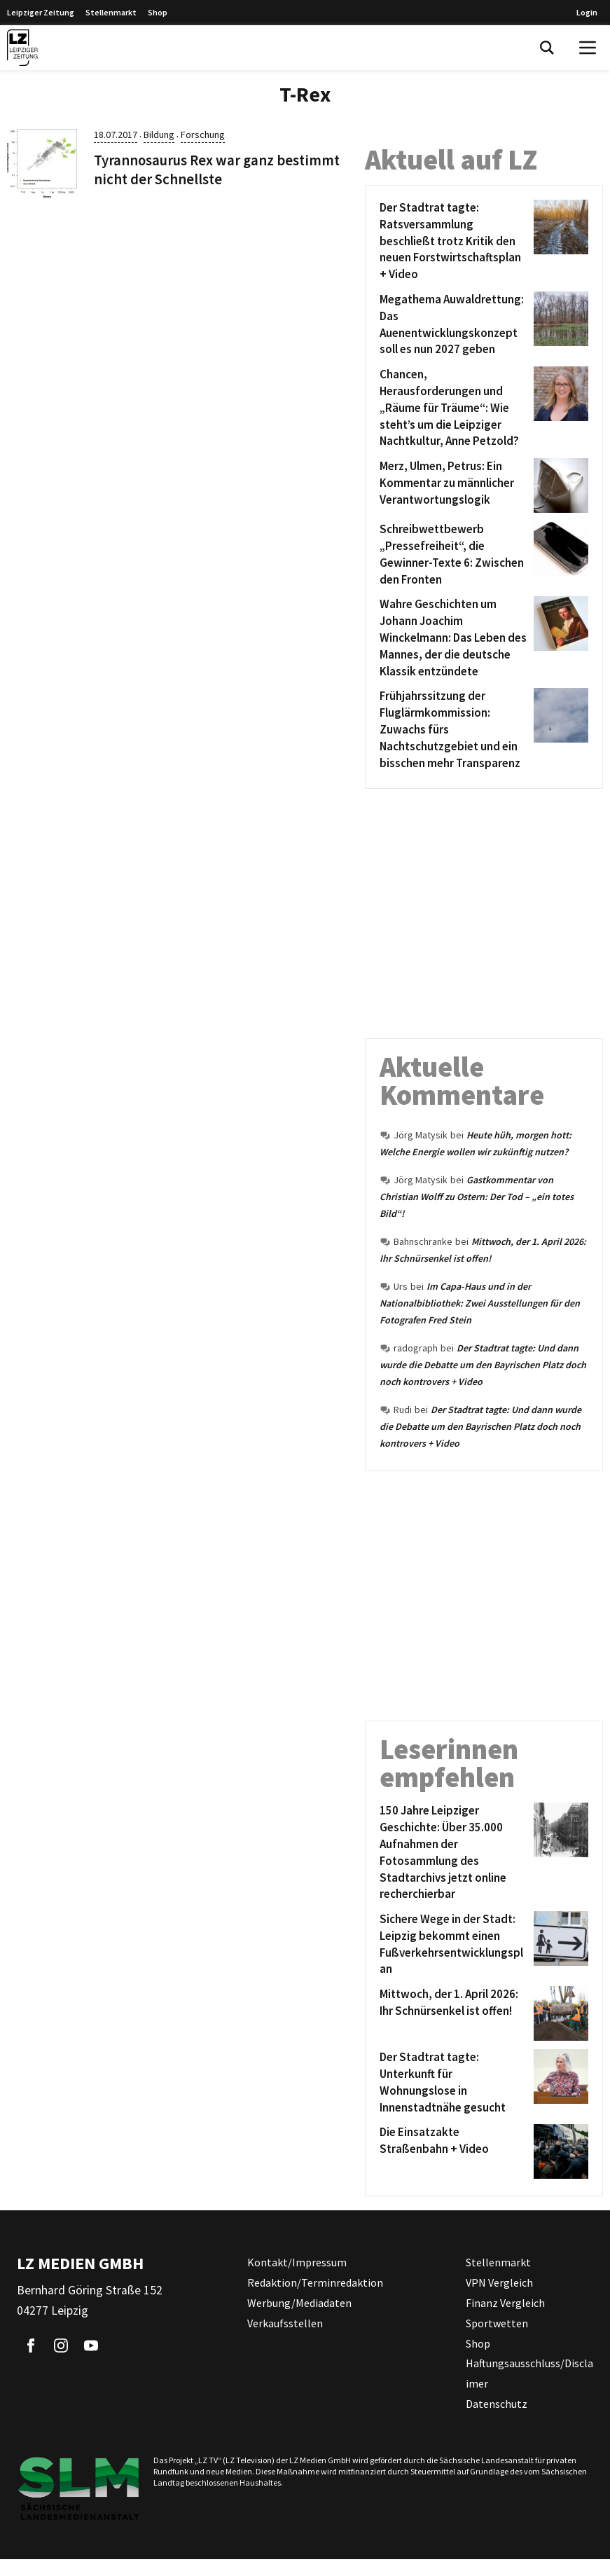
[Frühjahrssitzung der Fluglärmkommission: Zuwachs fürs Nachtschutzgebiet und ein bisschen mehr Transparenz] (454, 729)
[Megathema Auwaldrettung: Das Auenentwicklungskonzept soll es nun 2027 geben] (454, 324)
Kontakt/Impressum (297, 2262)
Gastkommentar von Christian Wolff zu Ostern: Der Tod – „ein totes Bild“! (477, 1196)
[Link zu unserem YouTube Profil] (91, 2346)
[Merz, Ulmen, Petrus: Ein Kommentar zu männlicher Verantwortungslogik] (454, 485)
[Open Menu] (587, 47)
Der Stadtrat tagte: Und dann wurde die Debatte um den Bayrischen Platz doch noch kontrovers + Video (483, 1365)
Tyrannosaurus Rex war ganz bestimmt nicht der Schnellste (217, 169)
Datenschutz (496, 2404)
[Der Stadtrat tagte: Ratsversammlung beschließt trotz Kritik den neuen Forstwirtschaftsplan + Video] (454, 241)
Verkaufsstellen (285, 2323)
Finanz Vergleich (505, 2303)
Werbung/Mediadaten (299, 2303)
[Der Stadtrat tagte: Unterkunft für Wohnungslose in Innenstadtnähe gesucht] (454, 2082)
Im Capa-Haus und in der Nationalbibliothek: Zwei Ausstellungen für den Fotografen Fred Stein (480, 1303)
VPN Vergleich (499, 2282)
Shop (157, 12)
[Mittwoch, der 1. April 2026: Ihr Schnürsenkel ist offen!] (454, 2013)
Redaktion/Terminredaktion (315, 2282)
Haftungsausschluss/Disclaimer (529, 2373)
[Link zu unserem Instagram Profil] (61, 2346)
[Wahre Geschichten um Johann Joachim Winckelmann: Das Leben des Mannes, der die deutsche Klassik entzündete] (454, 638)
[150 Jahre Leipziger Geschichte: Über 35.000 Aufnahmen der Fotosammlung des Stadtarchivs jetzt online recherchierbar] (454, 1853)
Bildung (159, 134)
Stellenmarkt (111, 12)
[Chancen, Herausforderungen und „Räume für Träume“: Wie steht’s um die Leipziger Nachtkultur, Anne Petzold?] (454, 408)
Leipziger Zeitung (40, 12)
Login (586, 12)
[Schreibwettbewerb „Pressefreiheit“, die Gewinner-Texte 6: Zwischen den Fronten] (454, 554)
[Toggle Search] (547, 47)
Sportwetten (497, 2323)
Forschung (203, 134)
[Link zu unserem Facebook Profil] (31, 2346)
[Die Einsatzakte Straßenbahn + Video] (454, 2151)
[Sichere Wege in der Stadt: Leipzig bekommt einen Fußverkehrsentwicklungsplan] (454, 1944)
